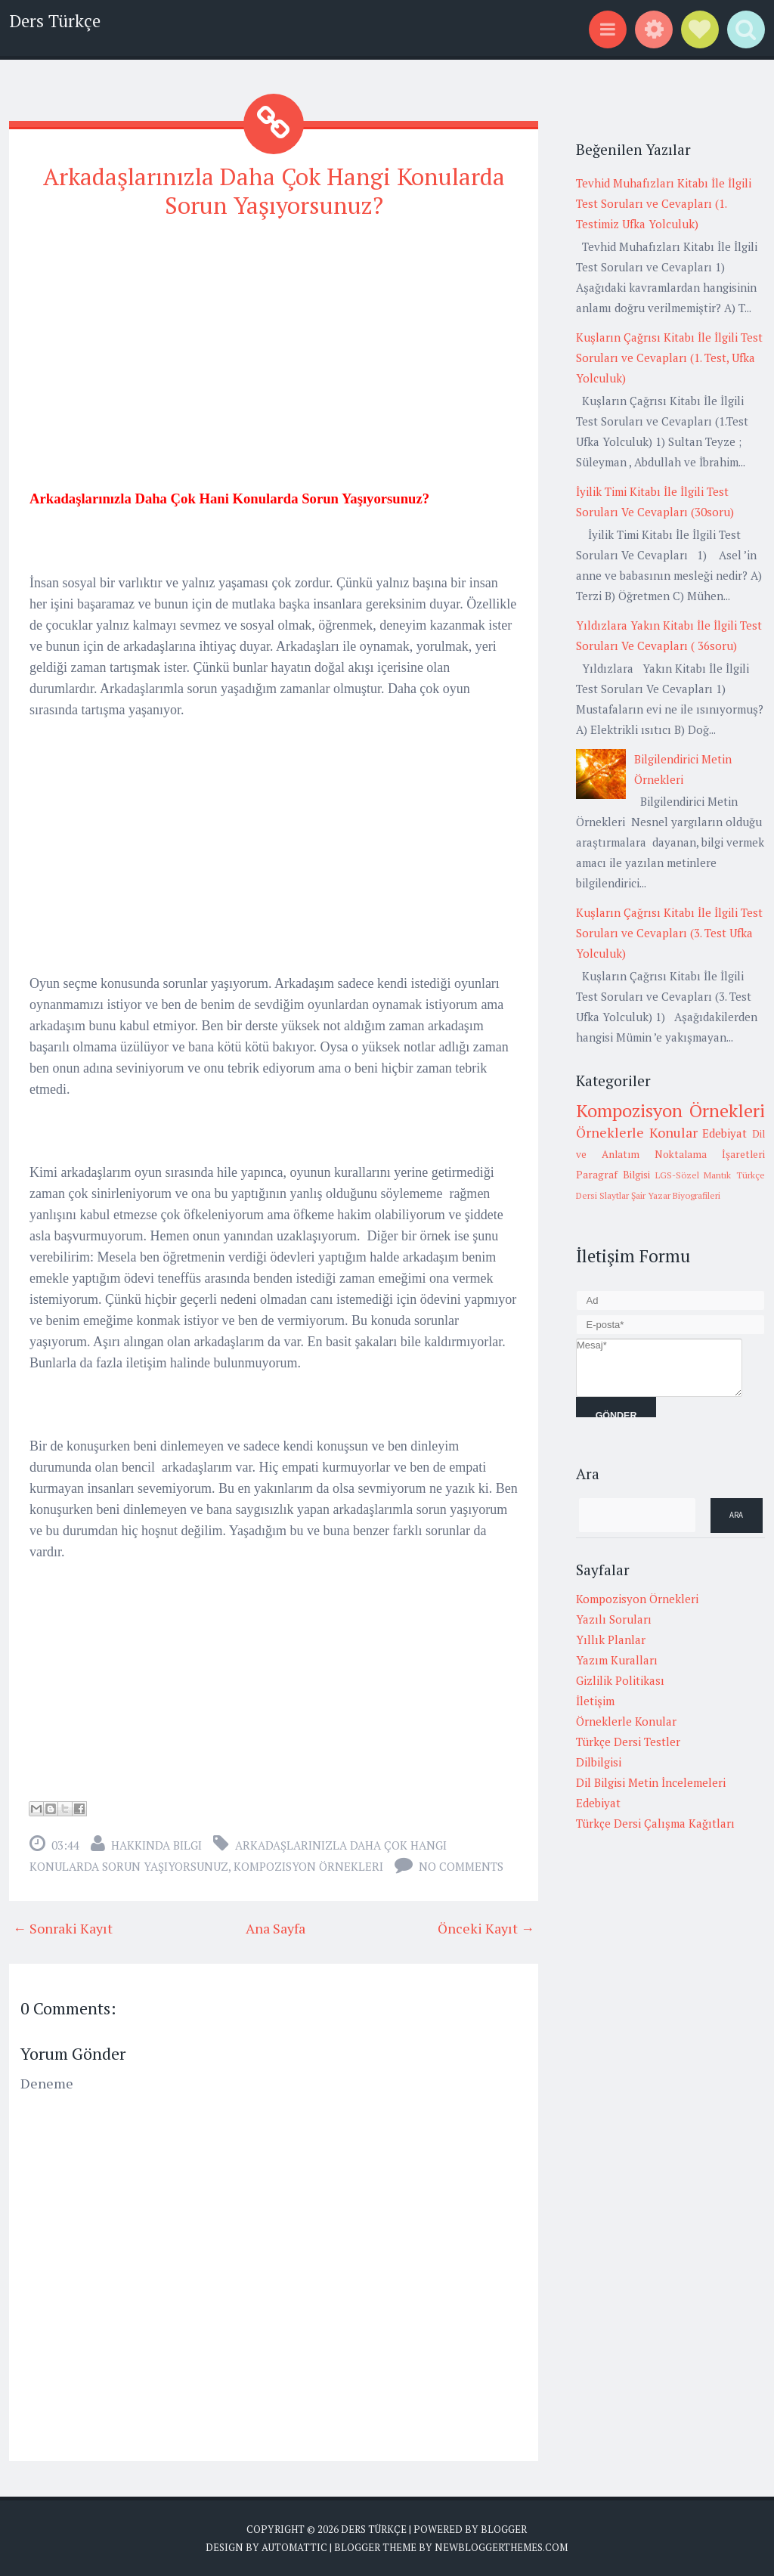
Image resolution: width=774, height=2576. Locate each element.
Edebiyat (724, 1133)
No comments (461, 1865)
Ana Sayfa (275, 1927)
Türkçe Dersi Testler (628, 1741)
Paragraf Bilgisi (613, 1174)
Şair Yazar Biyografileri (675, 1195)
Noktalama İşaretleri (710, 1154)
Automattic (294, 2546)
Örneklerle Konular (637, 1132)
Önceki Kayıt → (486, 1927)
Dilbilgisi (598, 1761)
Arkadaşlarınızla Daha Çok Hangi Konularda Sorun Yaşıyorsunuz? (273, 190)
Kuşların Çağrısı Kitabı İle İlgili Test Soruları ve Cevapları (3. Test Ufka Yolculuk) (669, 933)
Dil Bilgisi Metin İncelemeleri (651, 1782)
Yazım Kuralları (617, 1659)
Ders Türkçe (55, 21)
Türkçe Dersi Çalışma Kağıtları (655, 1823)
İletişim (595, 1700)
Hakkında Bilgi (156, 1844)
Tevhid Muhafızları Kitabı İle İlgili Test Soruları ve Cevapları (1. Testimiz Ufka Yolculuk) (663, 203)
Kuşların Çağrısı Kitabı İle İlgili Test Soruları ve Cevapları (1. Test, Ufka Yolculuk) (669, 357)
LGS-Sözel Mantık (693, 1175)
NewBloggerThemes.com (501, 2546)
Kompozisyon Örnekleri (308, 1865)
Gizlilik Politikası (620, 1680)
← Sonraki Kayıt (63, 1927)
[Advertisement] (273, 339)
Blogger (504, 2528)
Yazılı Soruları (614, 1619)
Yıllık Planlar (611, 1639)
